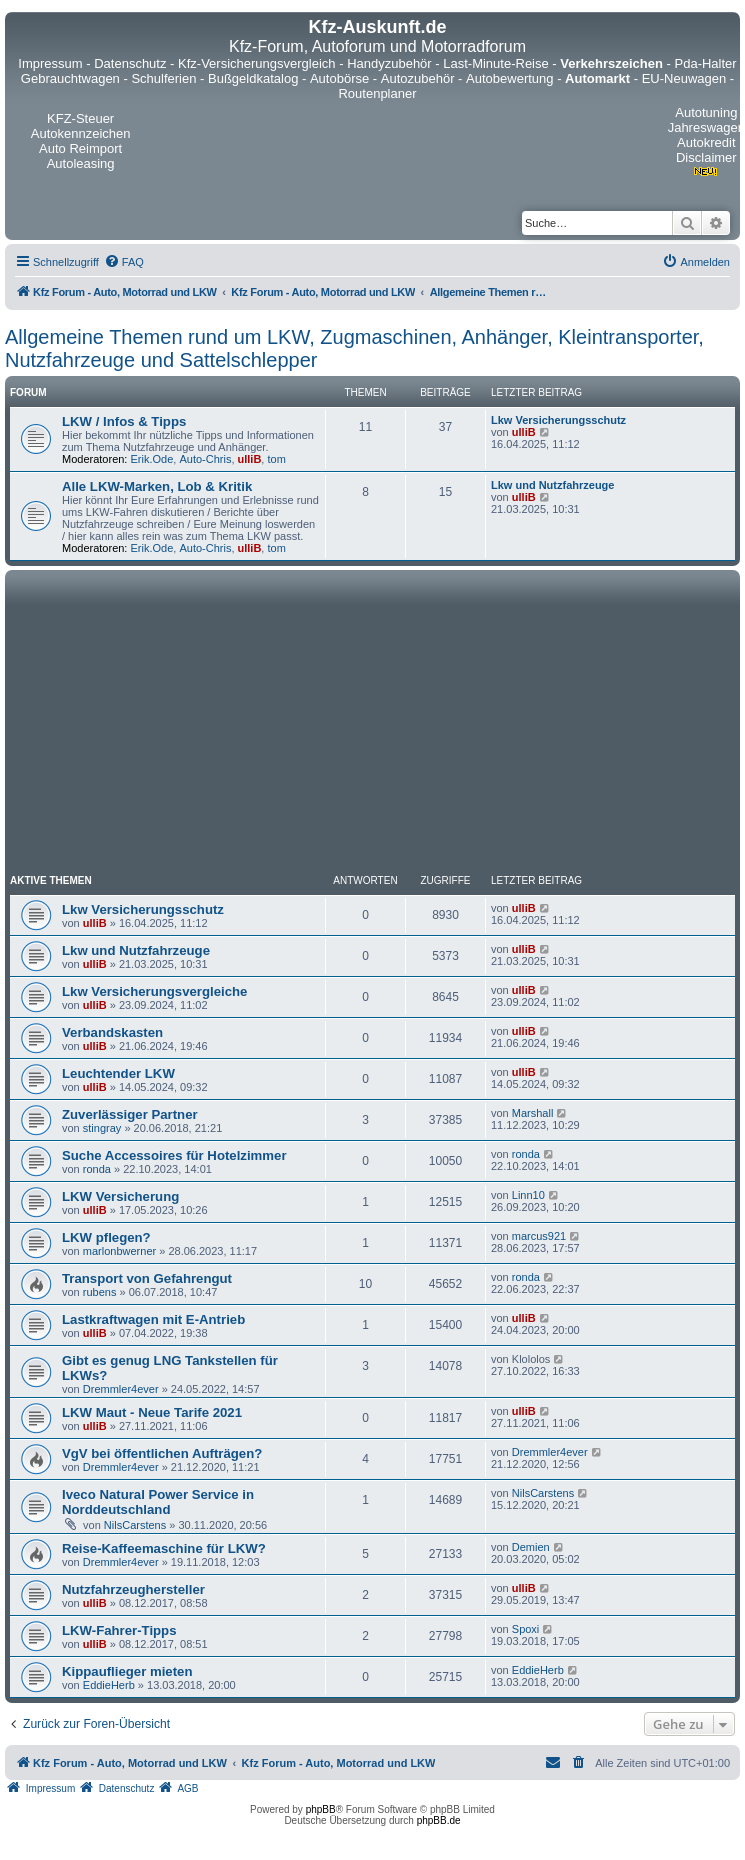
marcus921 (539, 1236)
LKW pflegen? (106, 1237)
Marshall (533, 1113)
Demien (531, 1547)
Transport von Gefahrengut (147, 1278)
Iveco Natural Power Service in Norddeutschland (158, 1502)
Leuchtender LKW (118, 1073)
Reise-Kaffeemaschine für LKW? (164, 1548)
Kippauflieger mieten (127, 1671)
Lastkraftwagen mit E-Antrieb (153, 1319)
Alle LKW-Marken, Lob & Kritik (157, 486)
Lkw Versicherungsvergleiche (154, 991)
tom (276, 459)
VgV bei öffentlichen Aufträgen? (162, 1453)
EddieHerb (109, 1685)
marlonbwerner (119, 1251)
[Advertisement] (372, 725)
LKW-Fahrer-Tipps (119, 1630)
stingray (102, 1128)
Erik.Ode (152, 459)
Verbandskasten (112, 1032)
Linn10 (528, 1195)
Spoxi (526, 1629)
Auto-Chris (205, 459)
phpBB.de (439, 1820)
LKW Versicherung (120, 1196)
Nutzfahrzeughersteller (133, 1589)
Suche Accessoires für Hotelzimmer (174, 1155)
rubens (100, 1292)
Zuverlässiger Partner (130, 1114)
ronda (97, 1169)
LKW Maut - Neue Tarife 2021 (152, 1412)
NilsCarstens (135, 1525)
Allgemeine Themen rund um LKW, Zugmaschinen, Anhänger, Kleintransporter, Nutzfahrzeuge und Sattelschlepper (354, 348)
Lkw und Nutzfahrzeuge (552, 485)
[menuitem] (124, 262)
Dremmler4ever (121, 1389)
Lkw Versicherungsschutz (558, 420)
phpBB (321, 1809)
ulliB (250, 459)
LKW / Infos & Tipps (124, 421)
